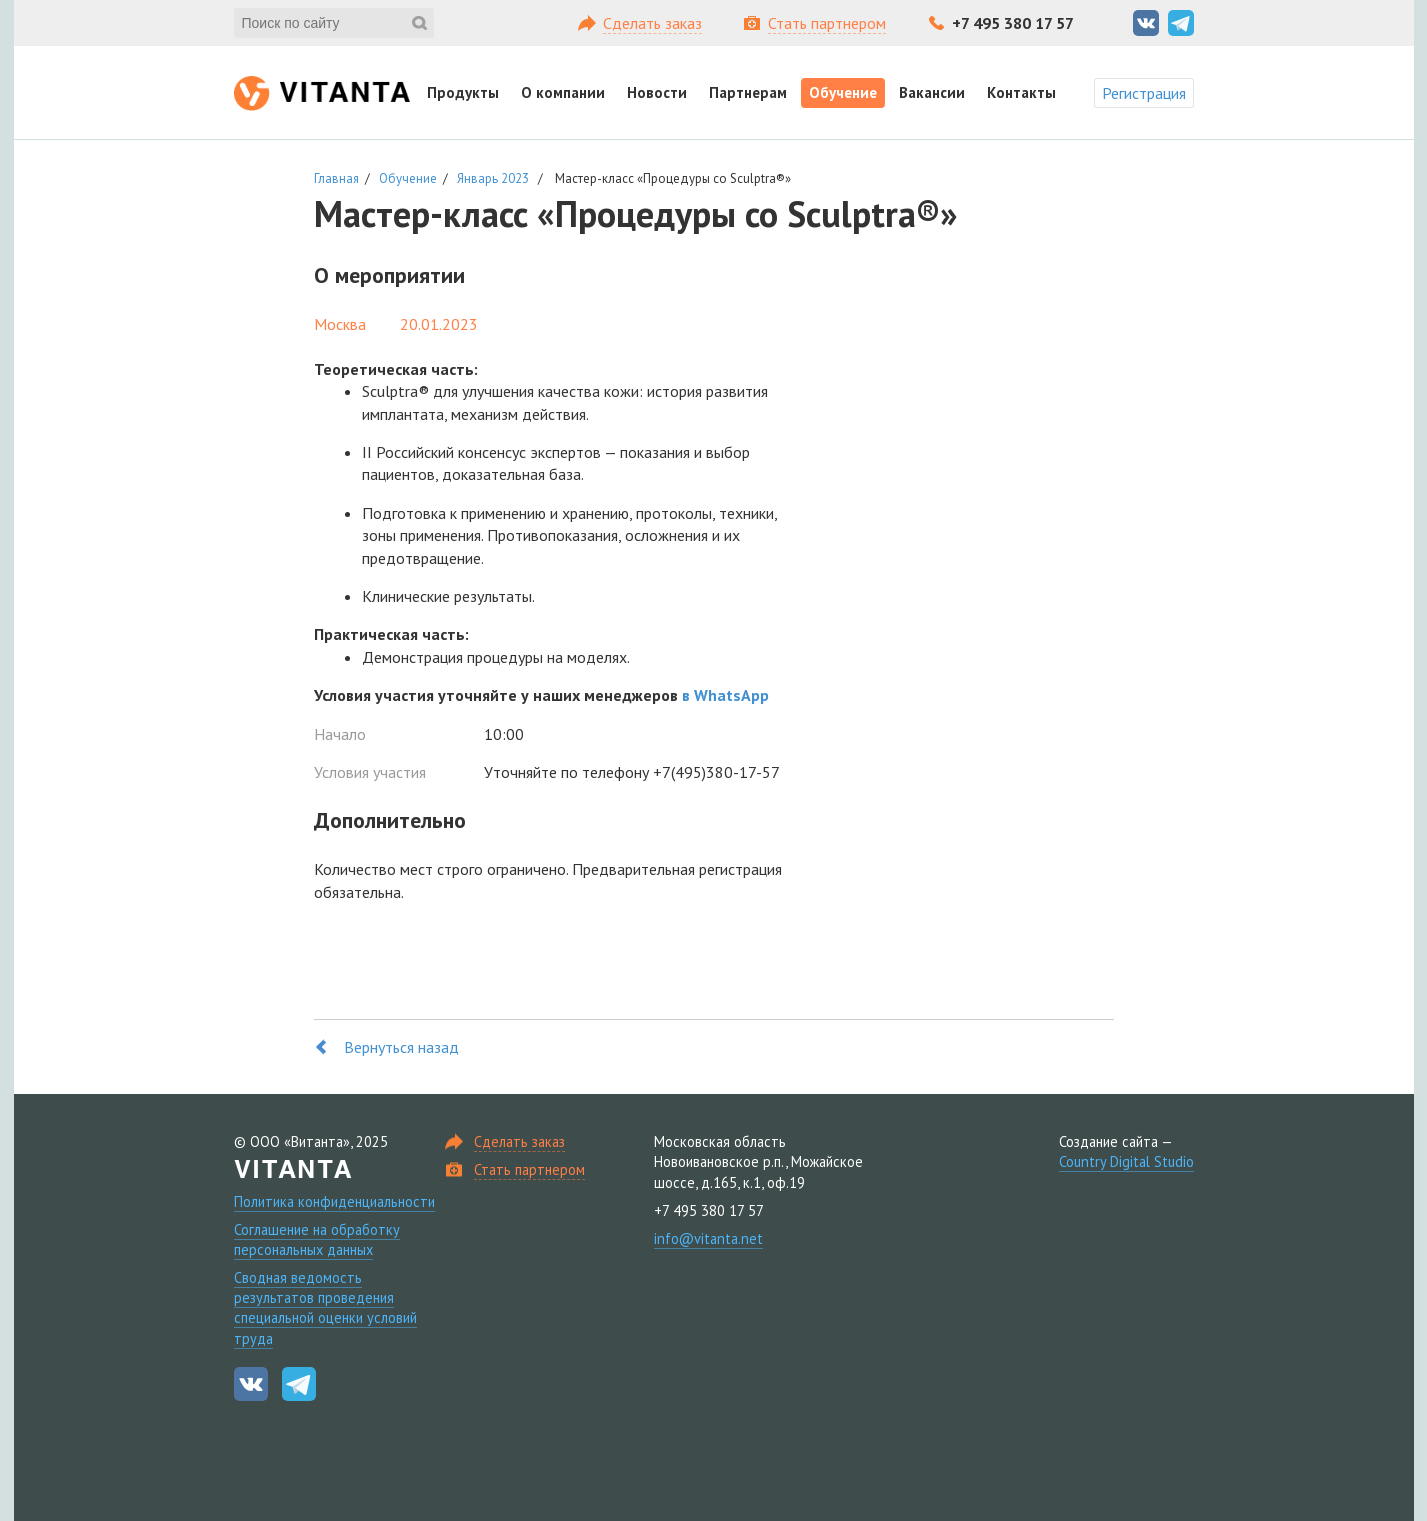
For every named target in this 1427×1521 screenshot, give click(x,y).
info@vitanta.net (708, 1238)
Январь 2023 (493, 178)
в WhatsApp (725, 695)
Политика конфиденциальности (334, 1201)
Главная (336, 178)
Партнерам (748, 92)
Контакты (1021, 92)
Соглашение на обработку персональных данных (317, 1239)
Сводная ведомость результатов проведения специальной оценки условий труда (325, 1307)
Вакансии (932, 92)
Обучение (843, 92)
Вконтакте (1146, 23)
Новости (657, 92)
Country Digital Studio (1126, 1161)
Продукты (463, 92)
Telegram (1181, 23)
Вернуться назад (401, 1047)
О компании (563, 92)
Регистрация (1144, 93)
